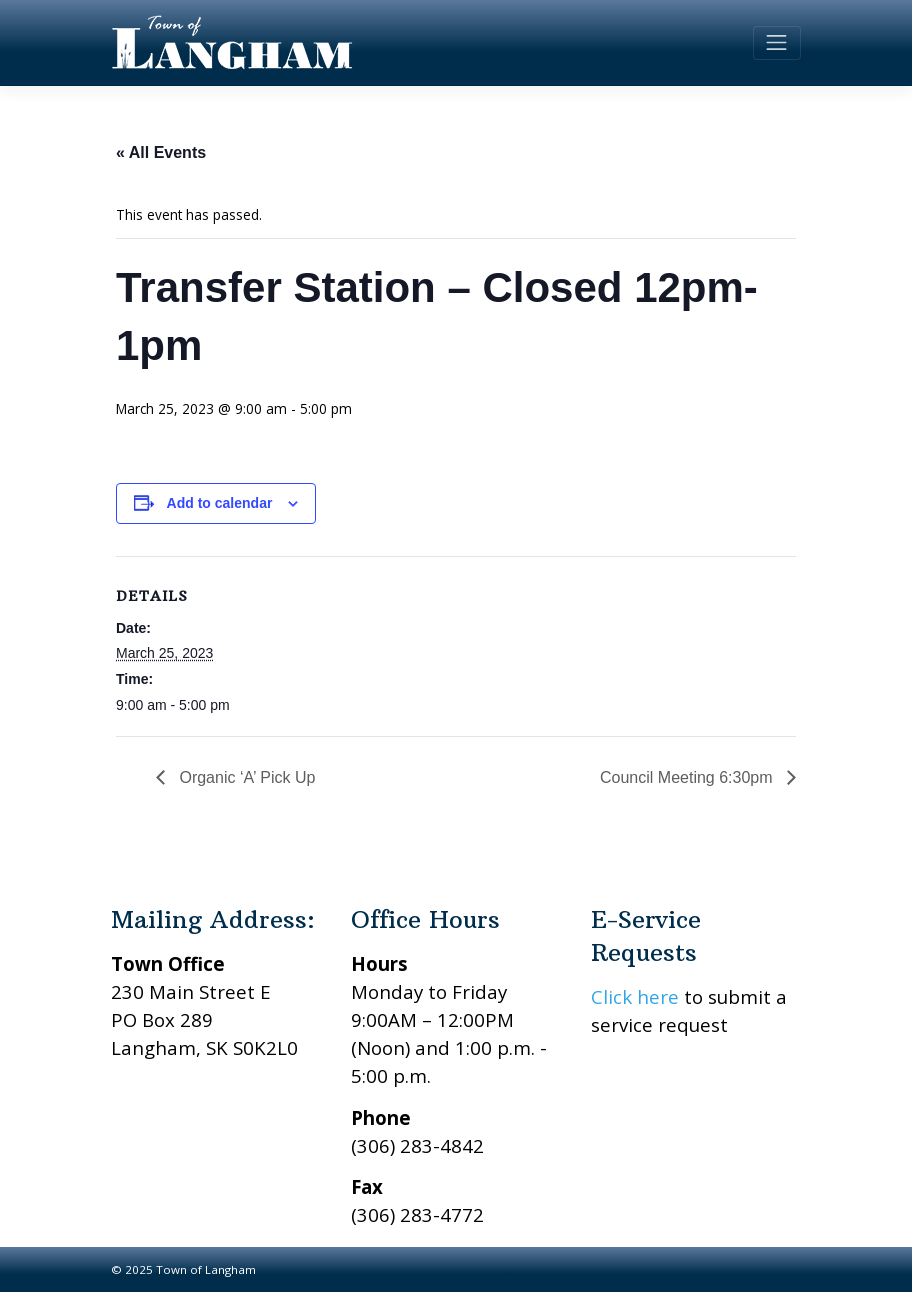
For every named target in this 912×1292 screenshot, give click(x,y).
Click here (635, 996)
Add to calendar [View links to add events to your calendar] (220, 503)
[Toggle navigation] (777, 43)
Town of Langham (206, 1269)
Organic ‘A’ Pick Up (245, 777)
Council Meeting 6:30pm (688, 777)
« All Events (161, 152)
